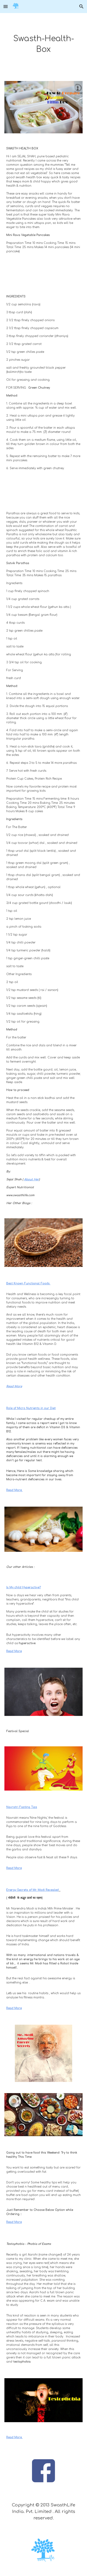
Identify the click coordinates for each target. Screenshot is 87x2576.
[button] (5, 6)
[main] (43, 44)
